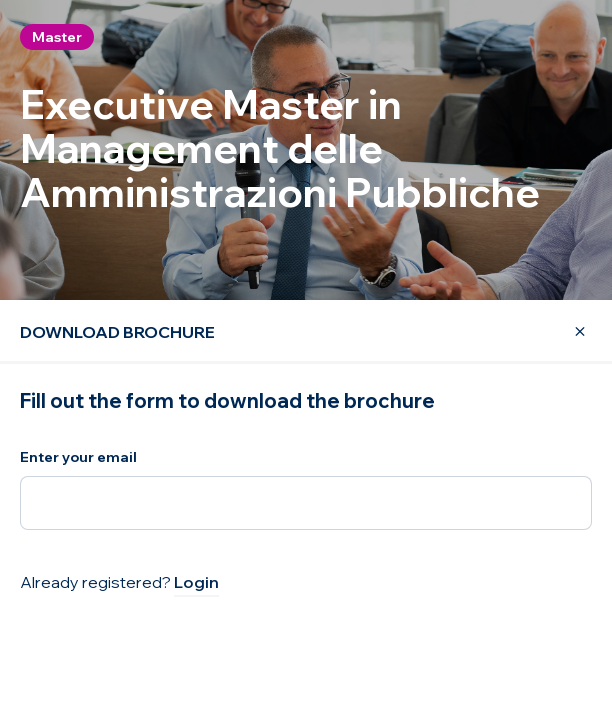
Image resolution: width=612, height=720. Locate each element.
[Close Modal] (568, 332)
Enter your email (78, 457)
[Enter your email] (306, 503)
